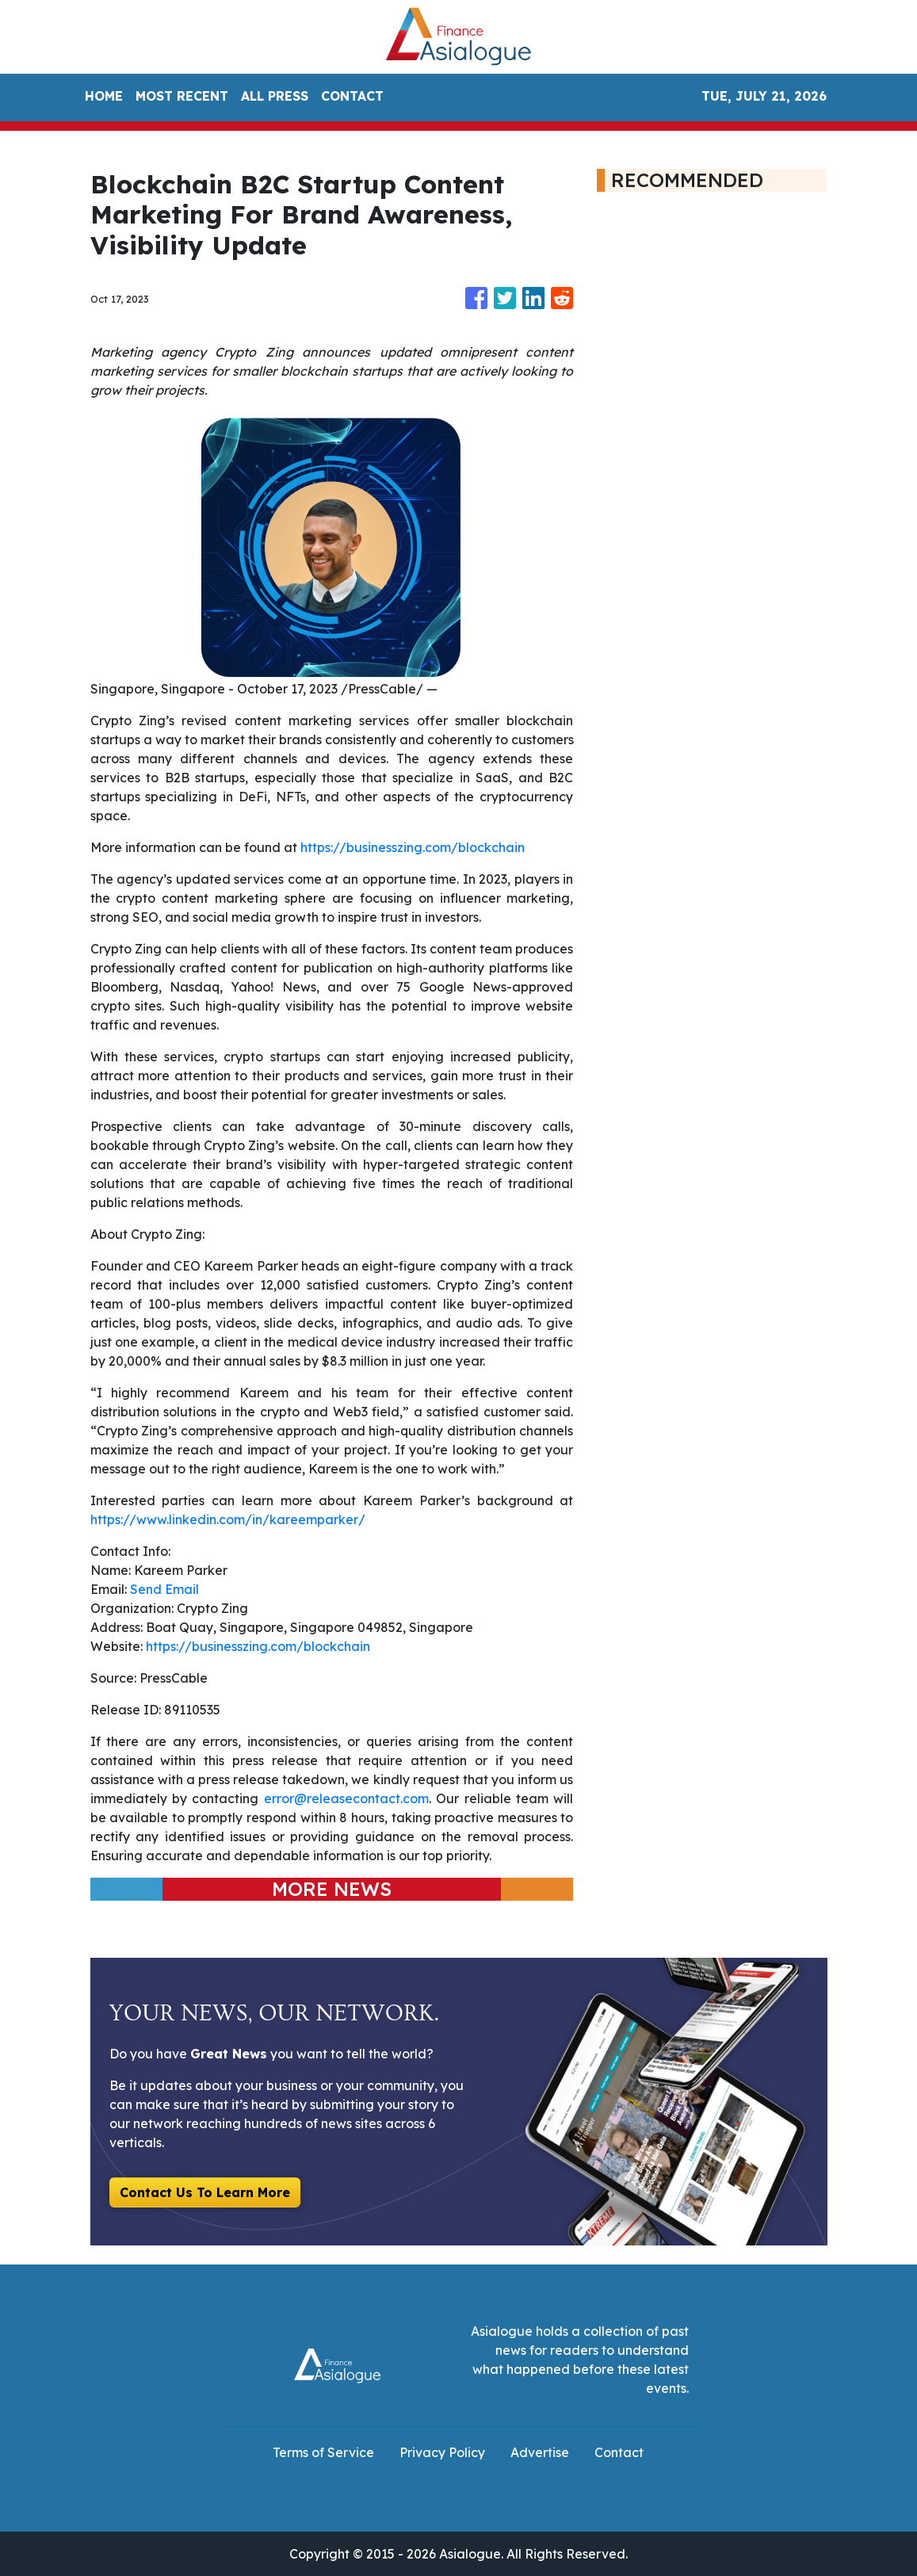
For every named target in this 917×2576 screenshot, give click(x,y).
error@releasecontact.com (346, 1798)
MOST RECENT (182, 96)
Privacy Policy (442, 2452)
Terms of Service (323, 2452)
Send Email (164, 1589)
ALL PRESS (274, 96)
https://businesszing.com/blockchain (412, 847)
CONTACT (352, 96)
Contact (619, 2452)
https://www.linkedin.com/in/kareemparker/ (227, 1519)
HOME (104, 96)
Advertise (539, 2452)
